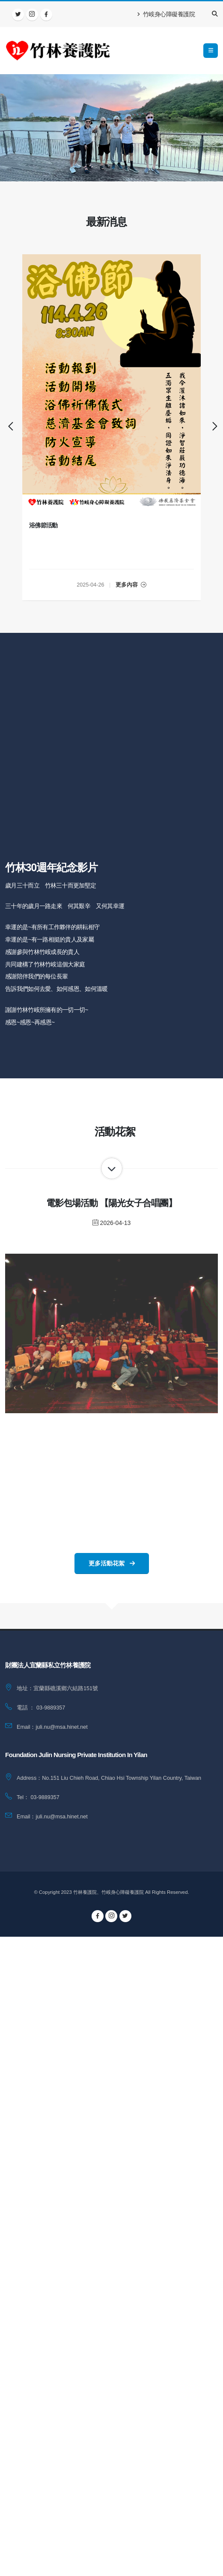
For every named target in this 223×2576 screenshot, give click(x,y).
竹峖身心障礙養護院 (166, 14)
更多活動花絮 (112, 1563)
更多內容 (131, 585)
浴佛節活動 (44, 525)
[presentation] (9, 427)
